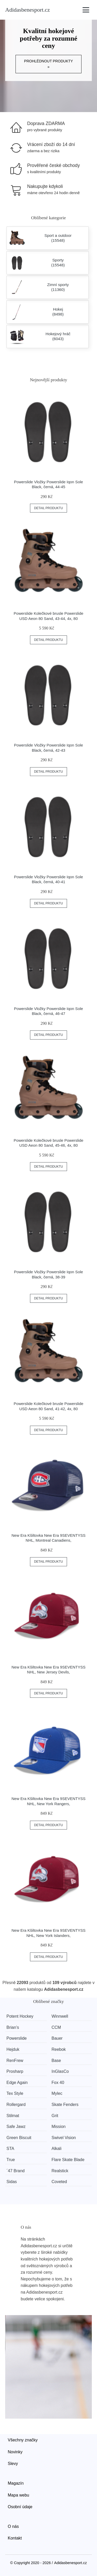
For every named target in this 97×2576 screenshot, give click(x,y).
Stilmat (12, 2115)
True (10, 2159)
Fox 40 (57, 2082)
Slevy (13, 2463)
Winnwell (59, 2016)
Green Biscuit (18, 2137)
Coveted (59, 2181)
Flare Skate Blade (67, 2159)
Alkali (56, 2148)
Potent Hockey (19, 2016)
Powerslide (16, 2038)
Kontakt (15, 2538)
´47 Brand (15, 2171)
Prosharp (14, 2071)
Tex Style (14, 2093)
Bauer (57, 2038)
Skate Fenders (64, 2104)
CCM (56, 2027)
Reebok (58, 2049)
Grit (54, 2115)
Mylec (56, 2093)
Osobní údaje (20, 2507)
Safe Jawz (16, 2126)
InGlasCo (60, 2071)
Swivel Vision (63, 2137)
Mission (58, 2126)
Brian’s (12, 2027)
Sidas (11, 2181)
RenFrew (14, 2060)
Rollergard (16, 2104)
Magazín (16, 2483)
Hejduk (12, 2049)
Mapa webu (18, 2495)
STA (10, 2148)
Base (56, 2060)
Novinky (15, 2452)
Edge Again (17, 2082)
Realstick (59, 2171)
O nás (13, 2526)
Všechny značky (23, 2440)
